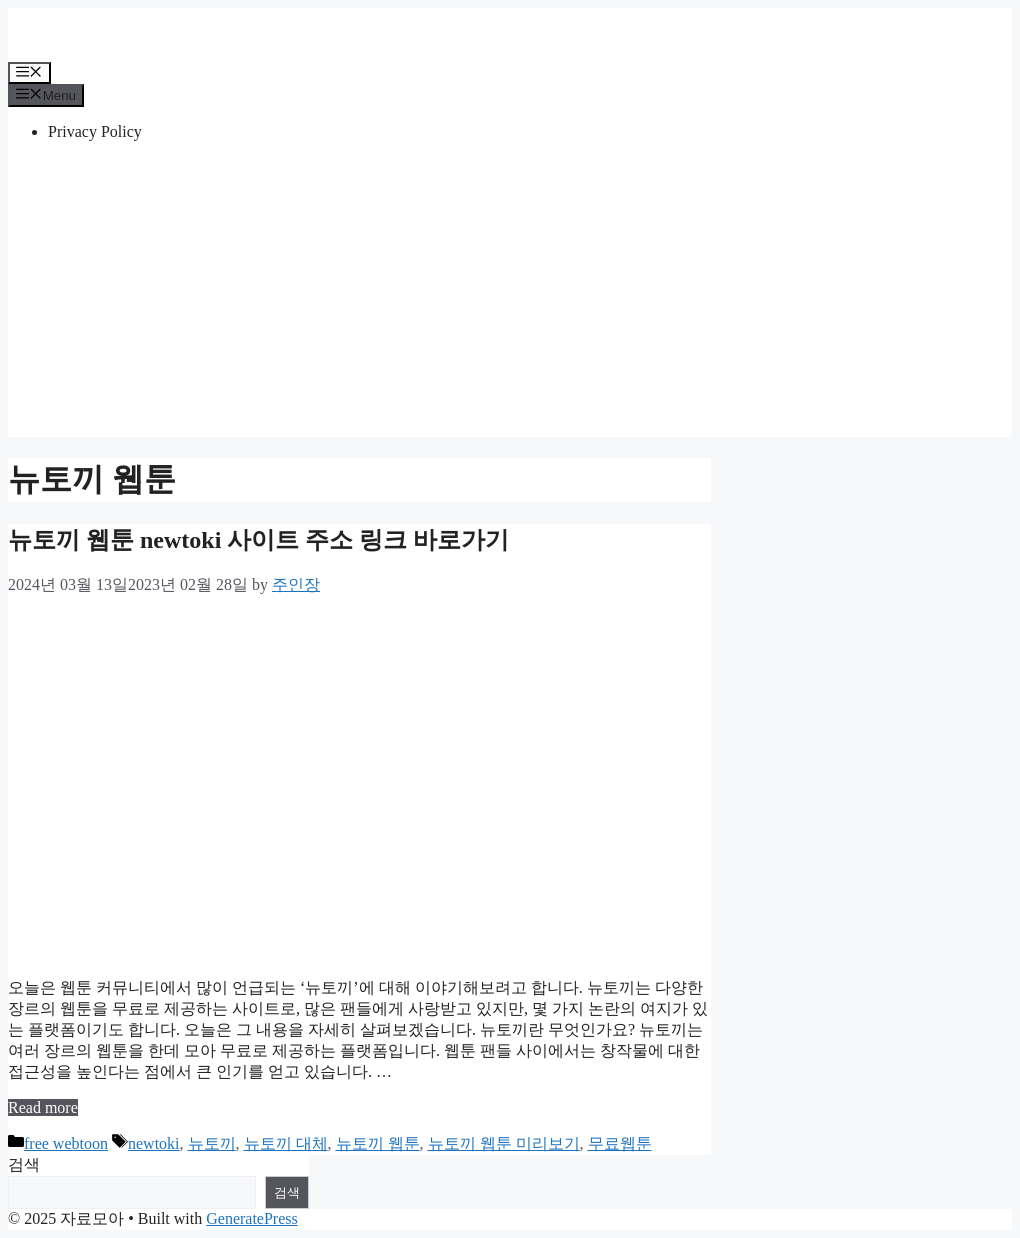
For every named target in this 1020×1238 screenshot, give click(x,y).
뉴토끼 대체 (286, 1143)
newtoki (154, 1143)
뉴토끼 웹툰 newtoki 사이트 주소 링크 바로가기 (258, 540)
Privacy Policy (95, 131)
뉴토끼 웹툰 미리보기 (504, 1143)
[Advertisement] (510, 297)
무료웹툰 (620, 1143)
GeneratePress (252, 1218)
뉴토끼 (212, 1143)
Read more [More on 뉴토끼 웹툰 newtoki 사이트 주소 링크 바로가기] (43, 1107)
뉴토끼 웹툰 (378, 1143)
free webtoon (66, 1143)
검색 (24, 1164)
